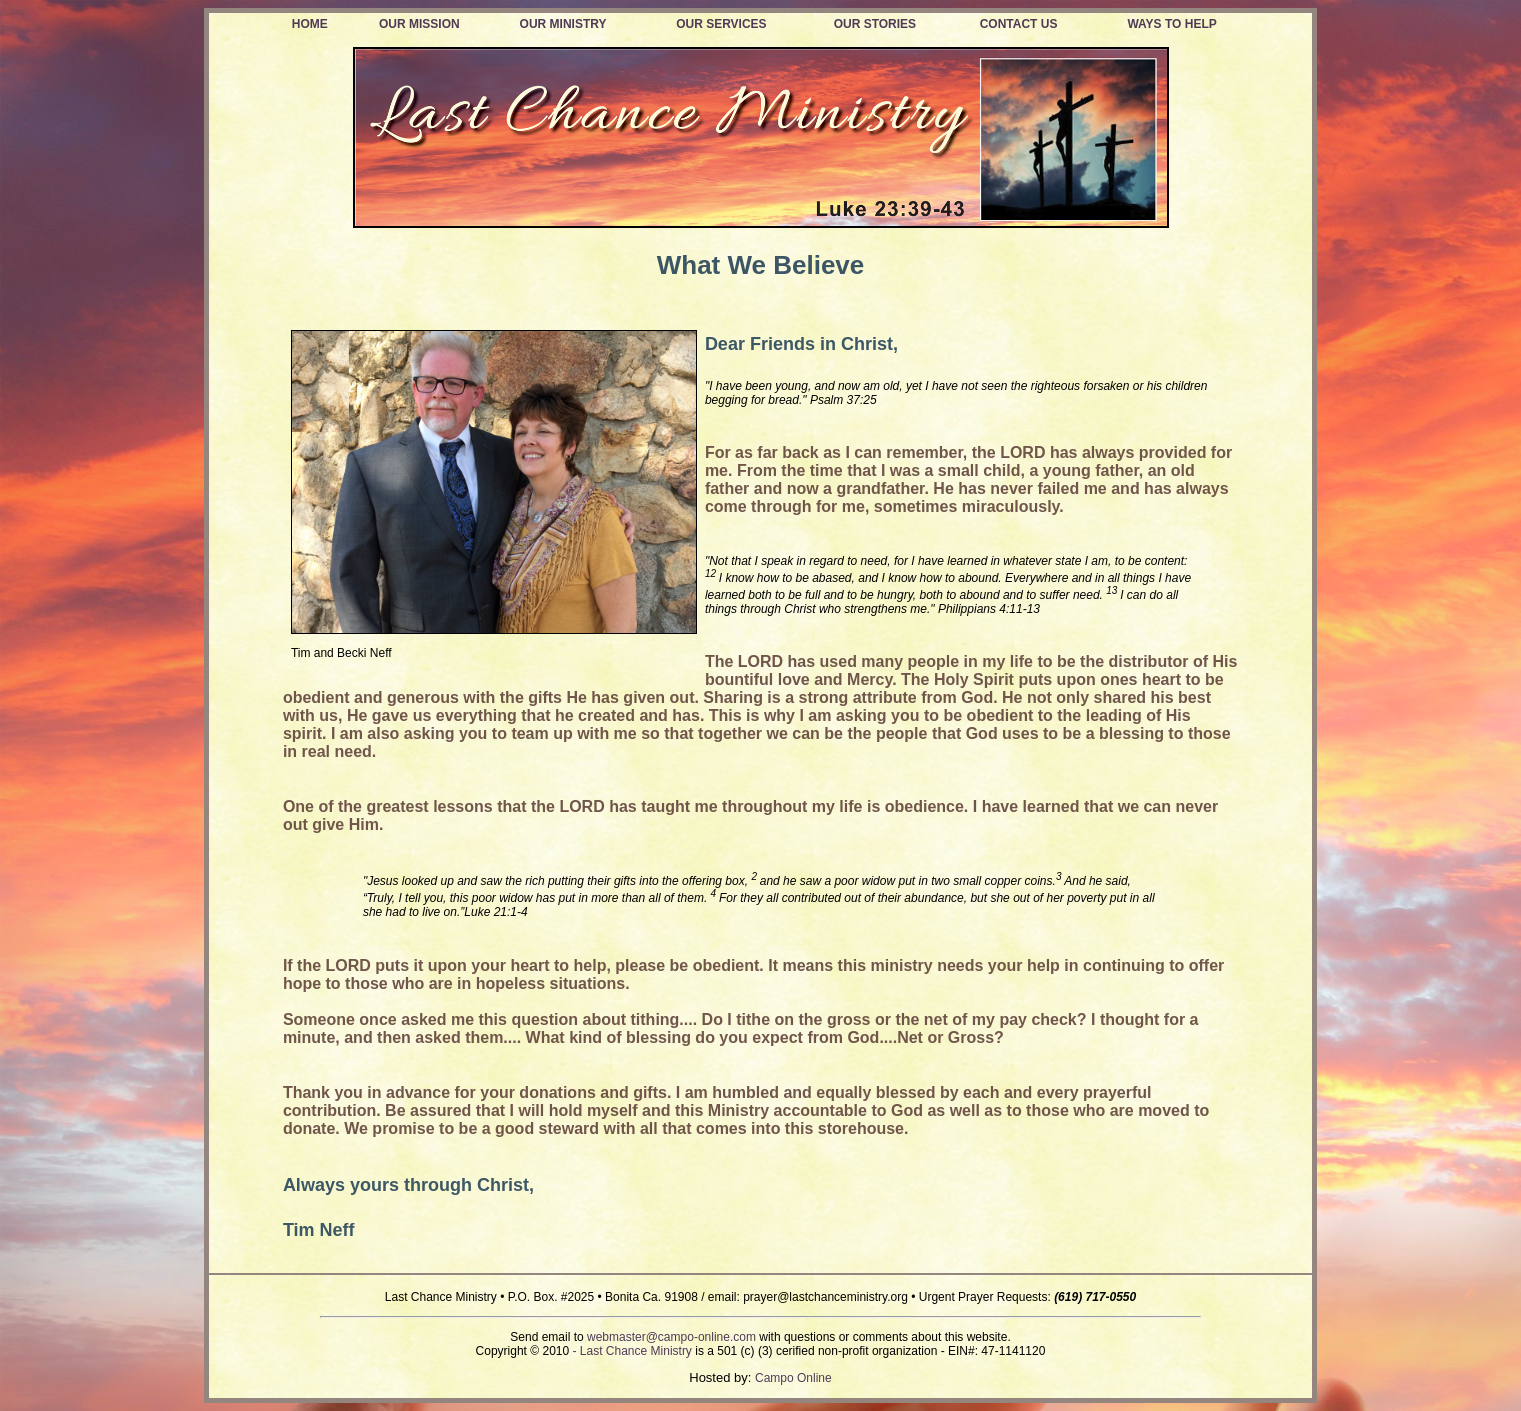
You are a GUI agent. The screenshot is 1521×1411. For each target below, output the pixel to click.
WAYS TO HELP (1171, 24)
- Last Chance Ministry (632, 1351)
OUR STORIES (875, 24)
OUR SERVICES (721, 24)
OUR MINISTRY (563, 24)
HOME (310, 24)
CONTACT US (1019, 24)
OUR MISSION (419, 24)
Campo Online (793, 1378)
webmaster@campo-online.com (671, 1337)
